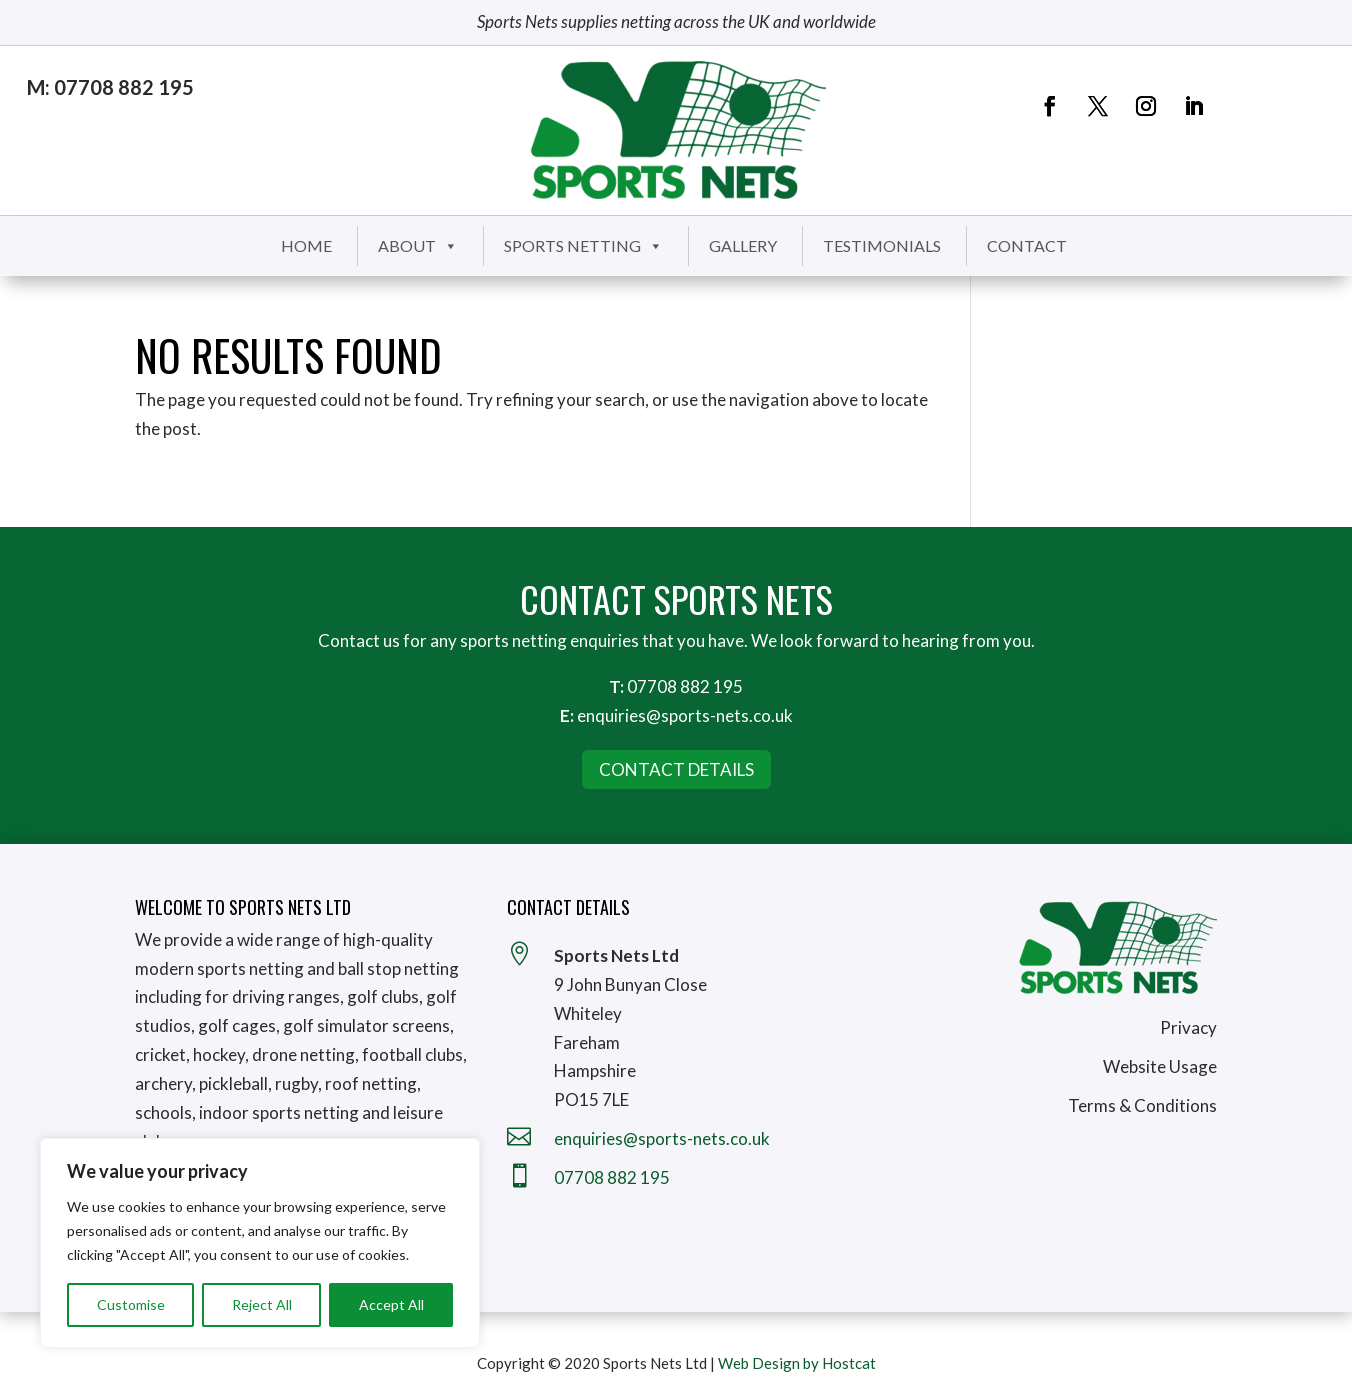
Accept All (391, 1304)
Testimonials (882, 245)
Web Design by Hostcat (797, 1363)
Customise (131, 1304)
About (418, 245)
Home (306, 245)
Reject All (262, 1304)
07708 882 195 (685, 686)
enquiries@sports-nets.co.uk (685, 715)
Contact (1027, 245)
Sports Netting (583, 245)
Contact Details (676, 769)
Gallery (743, 245)
